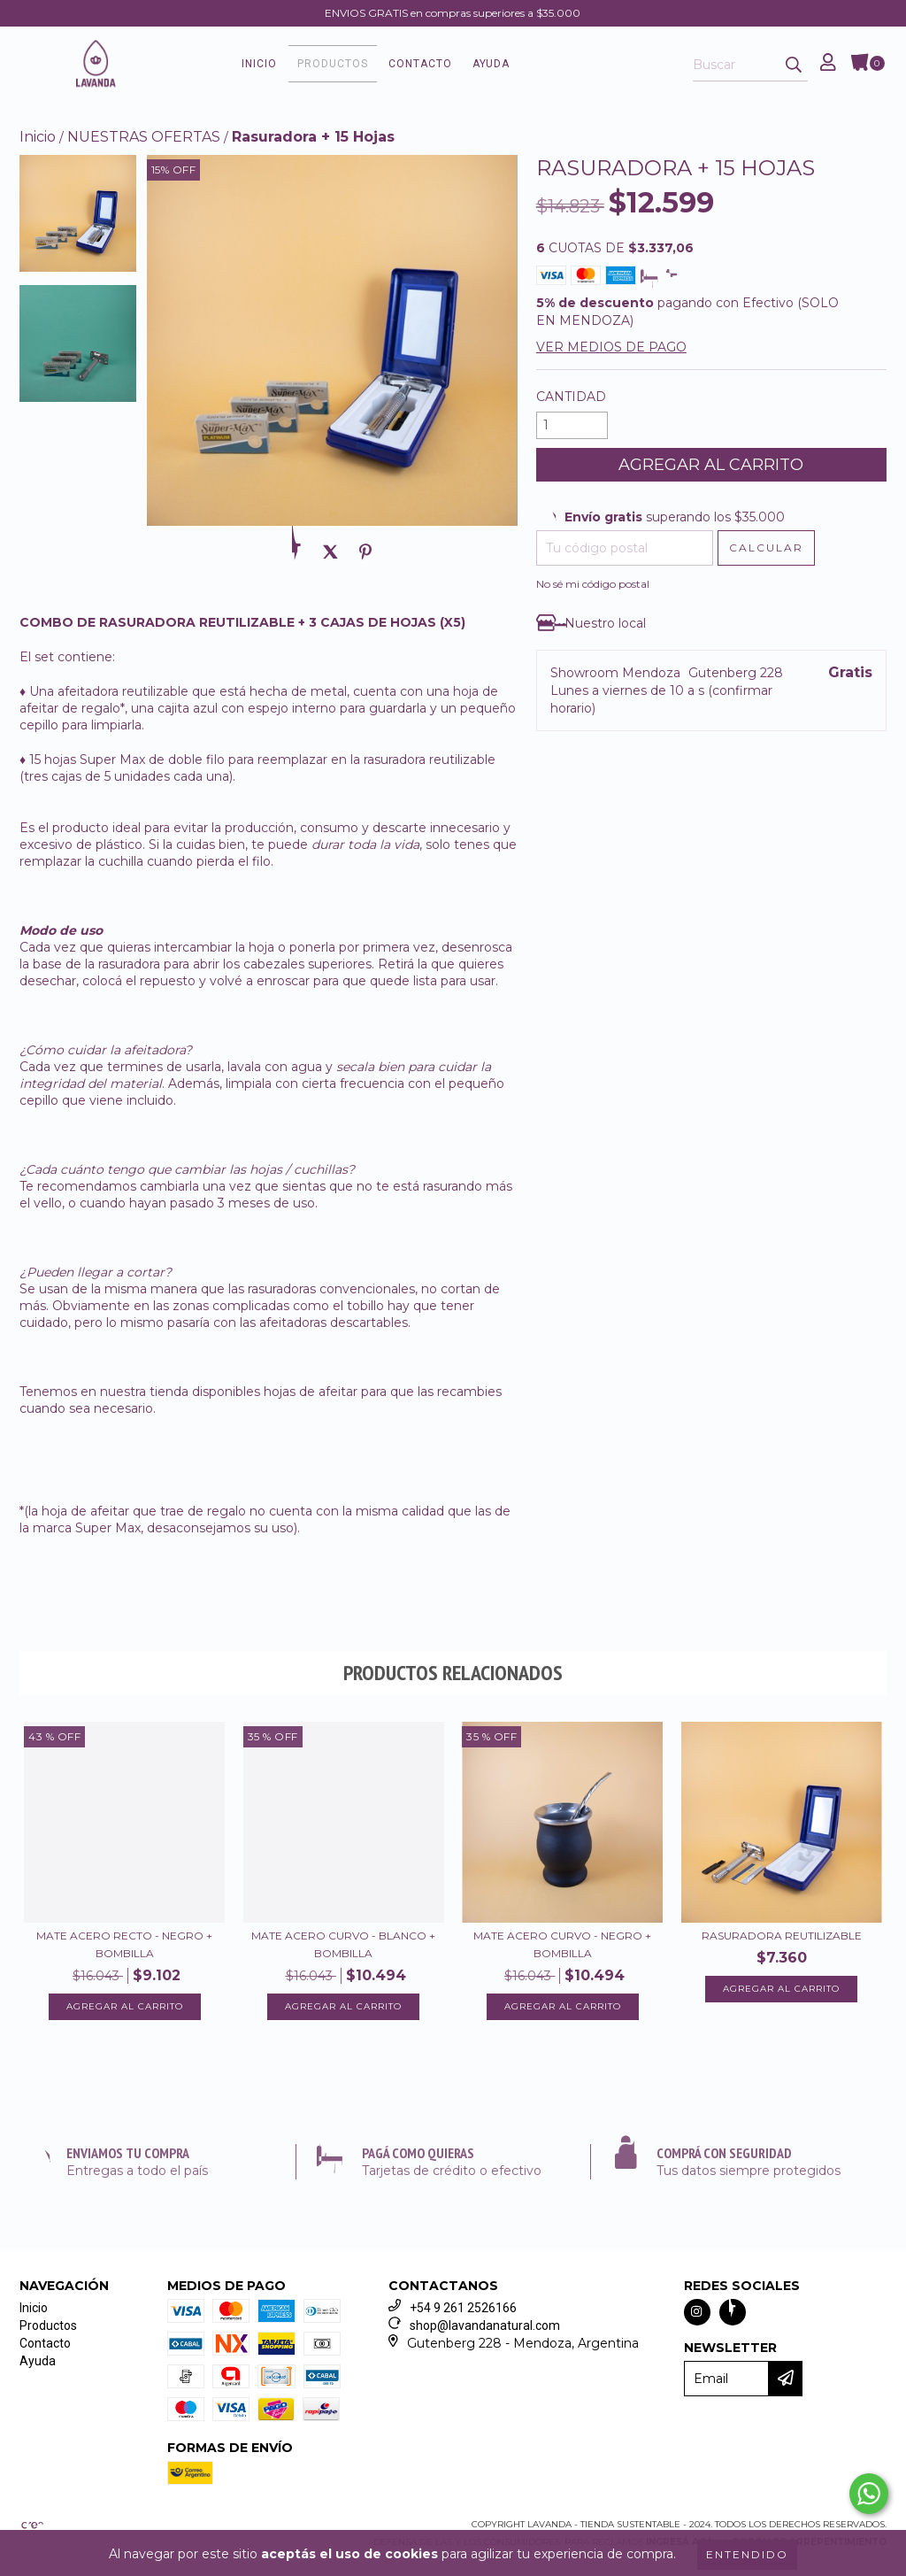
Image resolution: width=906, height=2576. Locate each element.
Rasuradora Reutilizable (782, 1940)
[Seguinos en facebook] (732, 2316)
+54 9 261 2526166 (463, 2312)
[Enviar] (792, 2383)
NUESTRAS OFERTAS (143, 141)
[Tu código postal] (624, 552)
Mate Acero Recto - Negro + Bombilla (124, 1948)
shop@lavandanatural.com (485, 2330)
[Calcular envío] (766, 552)
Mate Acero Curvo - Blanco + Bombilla (343, 1948)
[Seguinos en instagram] (697, 2316)
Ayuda (527, 66)
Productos (369, 66)
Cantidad (571, 401)
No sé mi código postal (592, 588)
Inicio (295, 66)
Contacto (456, 66)
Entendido (747, 2554)
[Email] (726, 2383)
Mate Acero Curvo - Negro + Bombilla (562, 1948)
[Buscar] (793, 68)
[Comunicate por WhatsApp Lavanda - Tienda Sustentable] (868, 2493)
